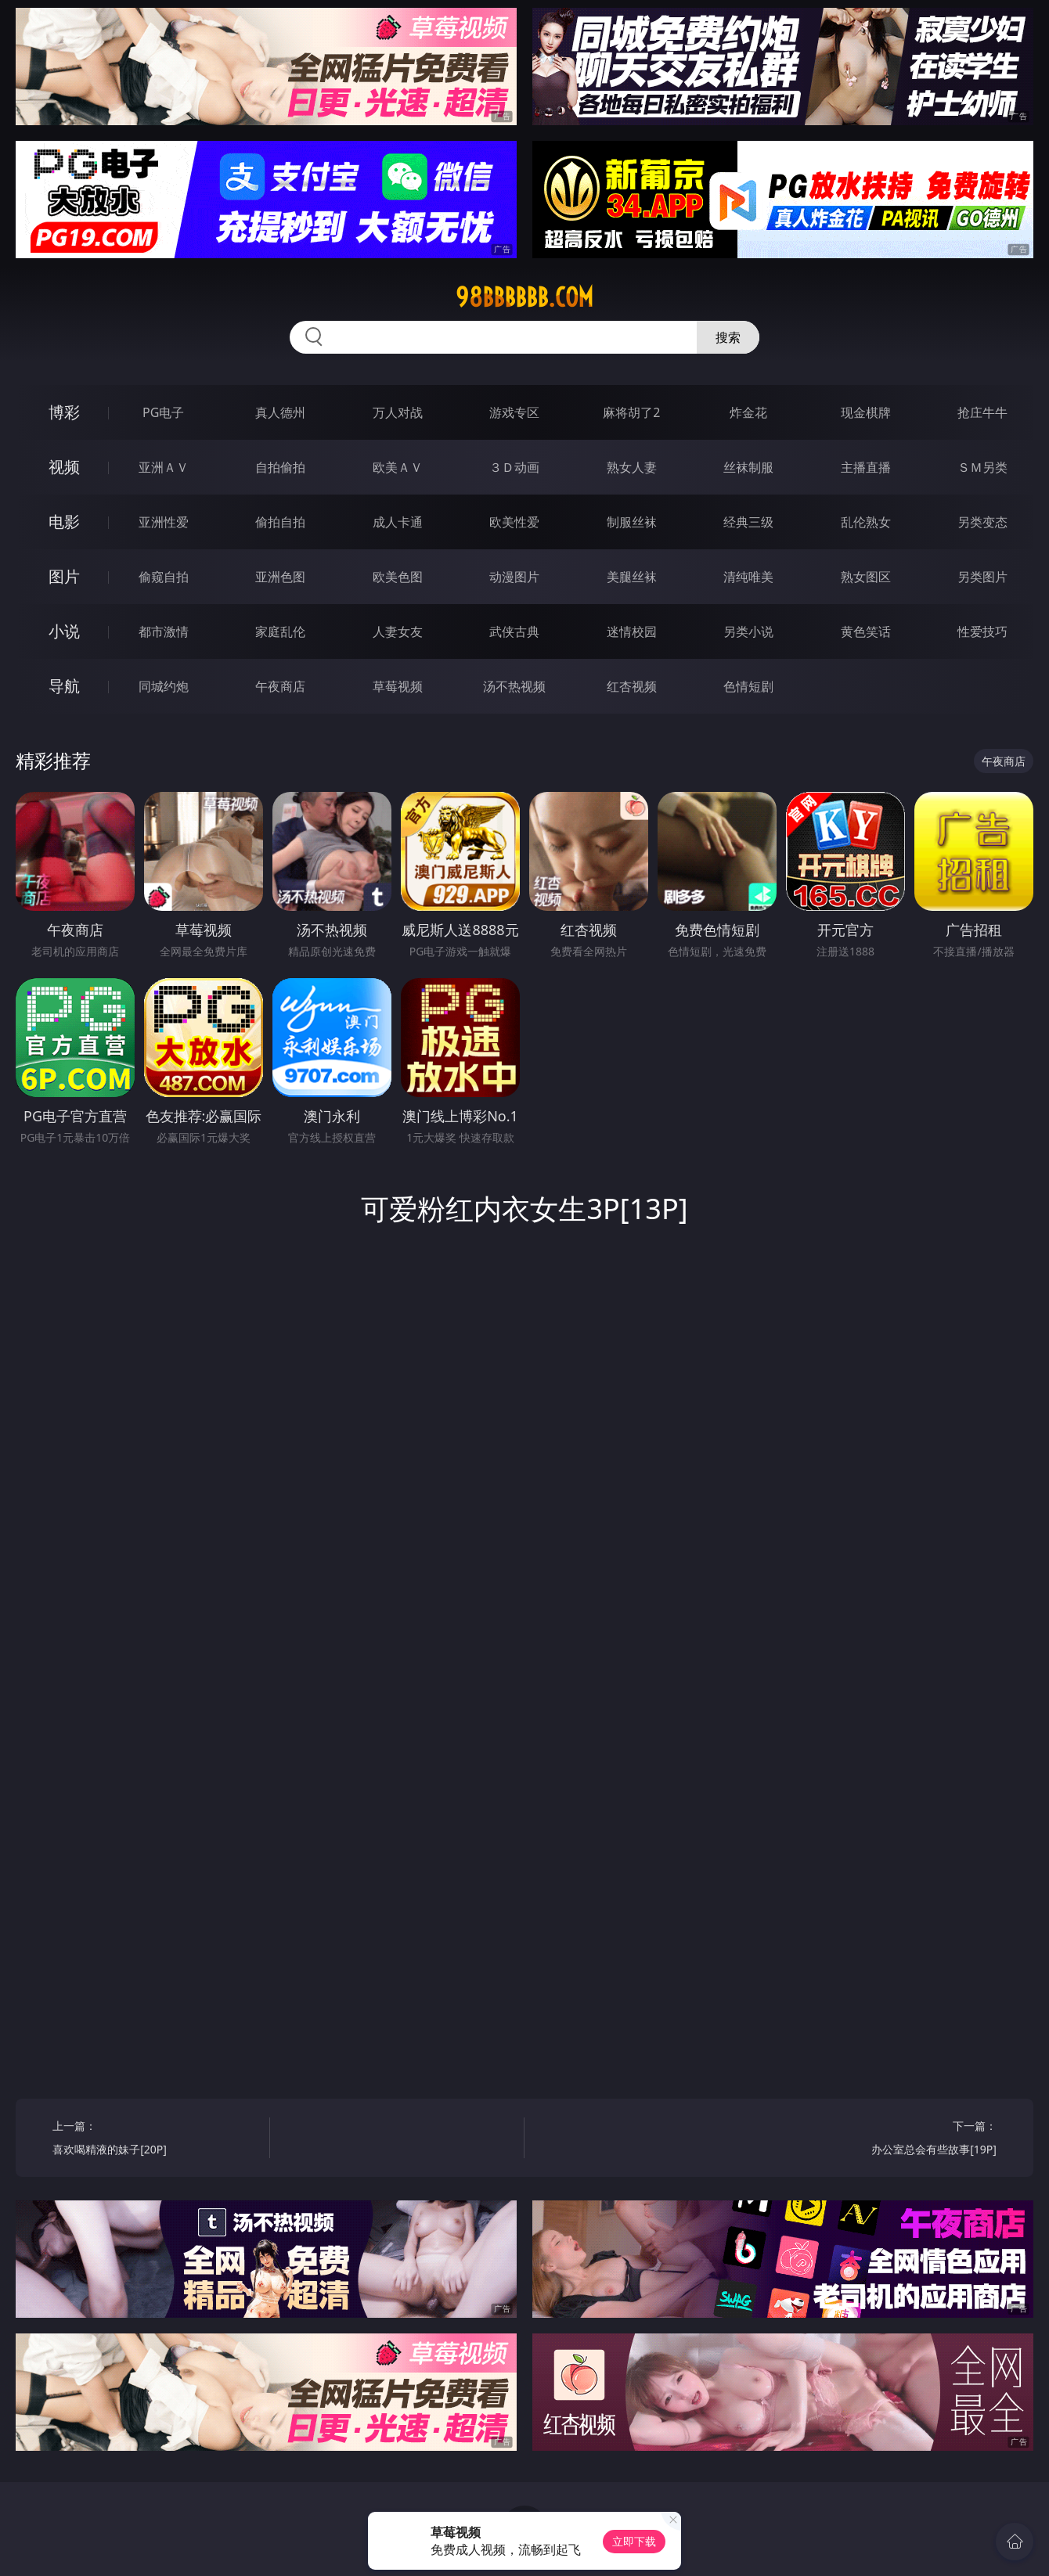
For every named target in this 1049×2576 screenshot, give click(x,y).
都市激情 (164, 631)
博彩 (64, 412)
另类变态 (982, 522)
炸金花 (748, 412)
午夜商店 (280, 686)
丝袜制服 (748, 467)
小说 (64, 631)
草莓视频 (398, 686)
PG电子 (163, 412)
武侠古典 (514, 631)
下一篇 (894, 2139)
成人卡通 (398, 522)
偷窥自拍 (164, 576)
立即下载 (634, 2541)
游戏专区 (514, 412)
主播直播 (866, 467)
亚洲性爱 (164, 522)
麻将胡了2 (631, 412)
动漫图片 (514, 576)
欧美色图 (398, 576)
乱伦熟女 (866, 522)
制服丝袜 (632, 522)
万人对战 (398, 412)
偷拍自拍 (280, 522)
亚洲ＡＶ (164, 467)
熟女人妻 (632, 467)
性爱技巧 (982, 631)
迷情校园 (632, 631)
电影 (64, 521)
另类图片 (982, 576)
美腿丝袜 (632, 576)
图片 (64, 576)
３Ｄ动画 (514, 467)
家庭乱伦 (280, 631)
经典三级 (748, 522)
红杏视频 (632, 686)
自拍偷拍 (280, 467)
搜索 (728, 337)
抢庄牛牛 (982, 412)
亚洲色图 (280, 576)
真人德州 (280, 412)
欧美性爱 (514, 522)
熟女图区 (866, 576)
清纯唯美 (748, 576)
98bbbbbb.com (524, 297)
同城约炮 (164, 686)
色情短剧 (748, 686)
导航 (64, 685)
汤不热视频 (514, 686)
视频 (64, 466)
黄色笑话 (866, 631)
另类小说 (748, 631)
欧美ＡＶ (398, 467)
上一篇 (155, 2139)
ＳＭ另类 (982, 467)
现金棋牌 (866, 412)
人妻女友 (398, 631)
